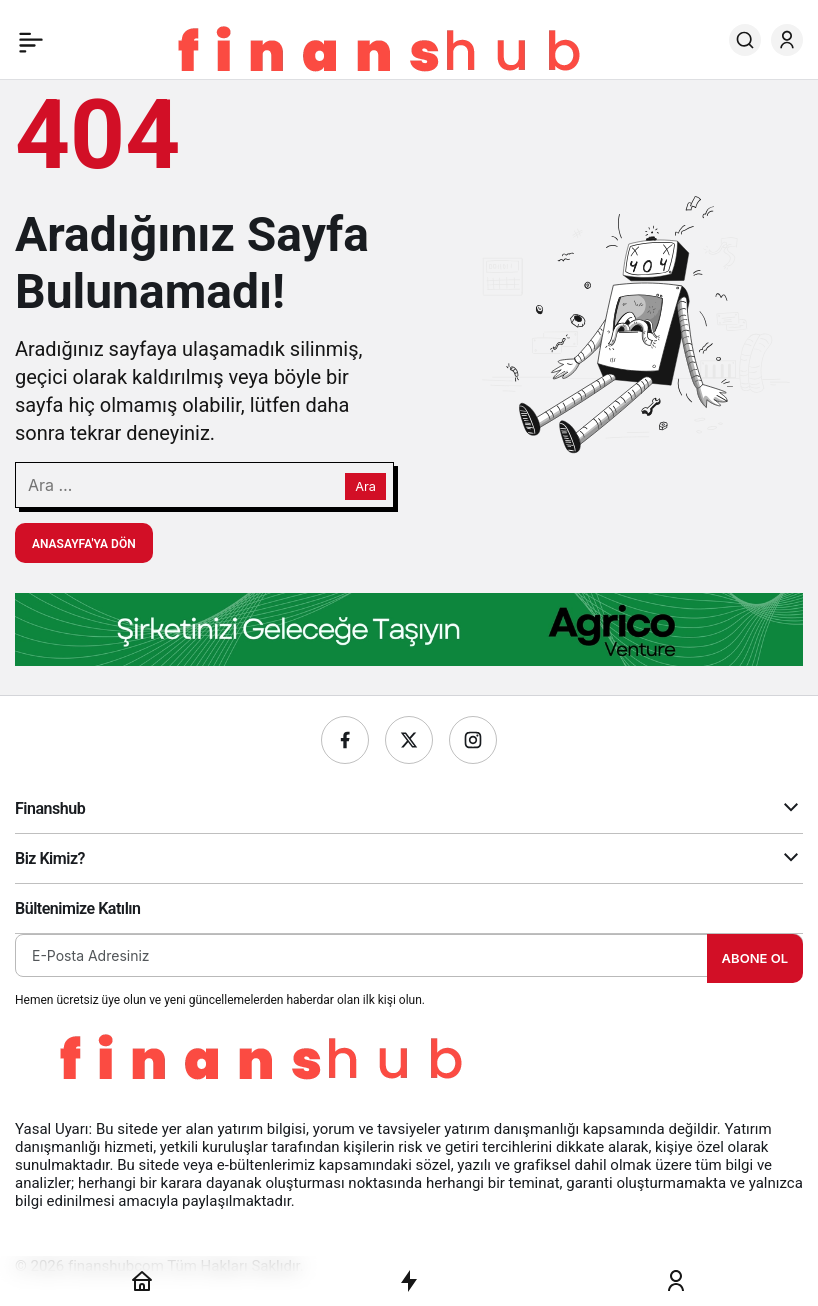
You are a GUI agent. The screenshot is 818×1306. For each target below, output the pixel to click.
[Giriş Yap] (787, 40)
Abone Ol (755, 958)
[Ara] (745, 40)
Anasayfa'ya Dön (84, 544)
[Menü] (31, 40)
